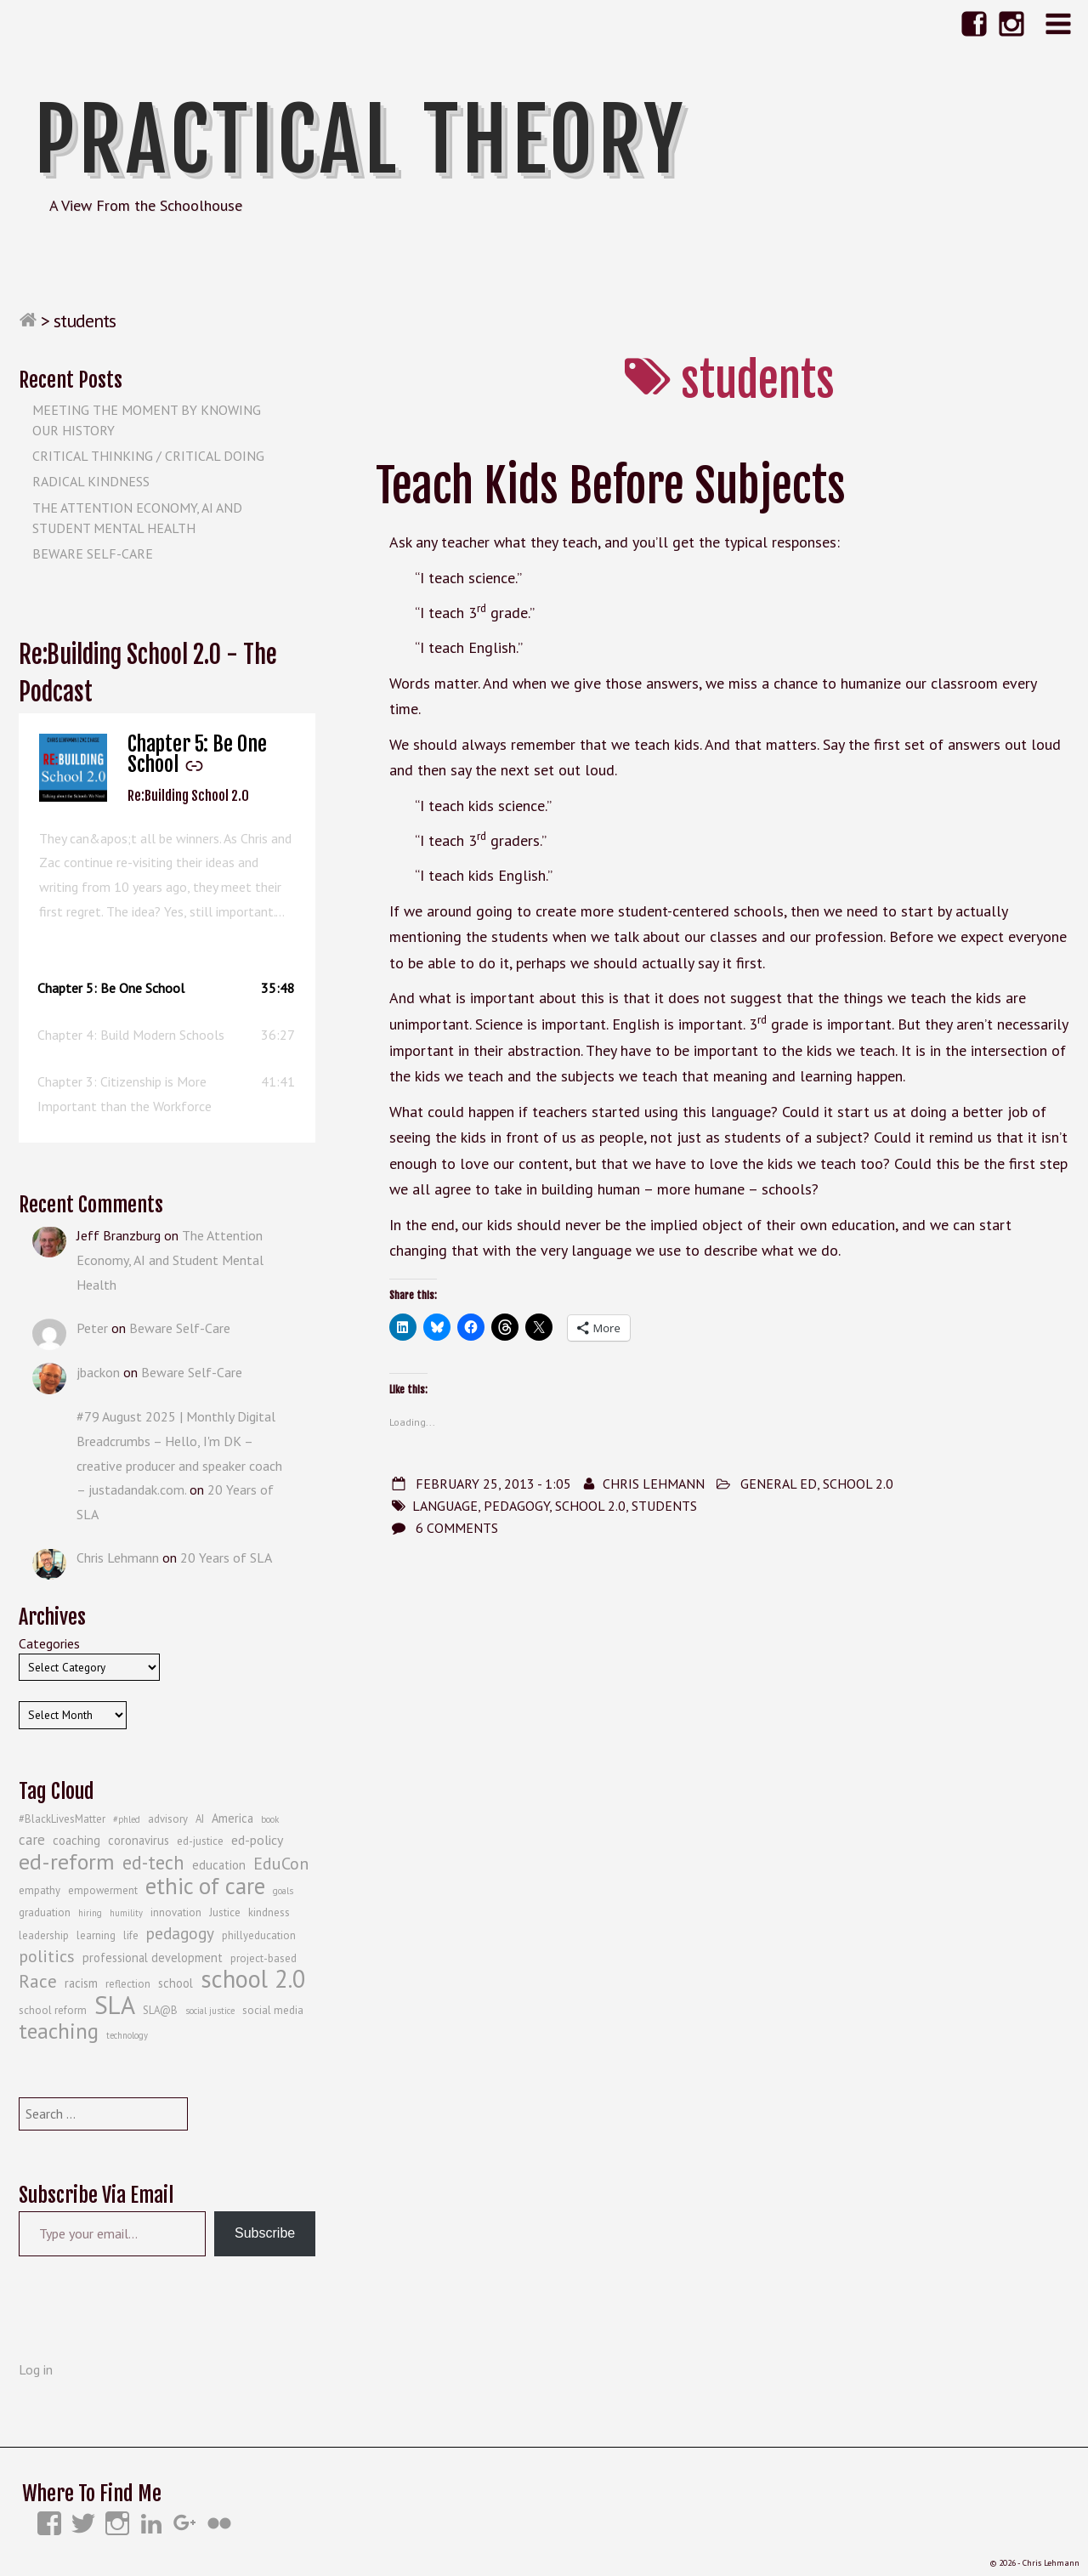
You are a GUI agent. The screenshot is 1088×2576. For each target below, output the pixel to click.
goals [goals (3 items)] (283, 1891)
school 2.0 (590, 1505)
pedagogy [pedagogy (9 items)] (180, 1933)
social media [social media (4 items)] (272, 2010)
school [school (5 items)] (175, 1983)
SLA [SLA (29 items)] (114, 2004)
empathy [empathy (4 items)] (39, 1890)
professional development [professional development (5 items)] (152, 1957)
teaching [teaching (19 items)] (59, 2031)
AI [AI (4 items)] (200, 1819)
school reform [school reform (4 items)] (53, 2010)
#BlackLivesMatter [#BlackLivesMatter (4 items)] (62, 1819)
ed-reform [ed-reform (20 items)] (67, 1862)
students (664, 1505)
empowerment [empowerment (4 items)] (103, 1890)
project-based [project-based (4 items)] (263, 1958)
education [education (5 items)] (219, 1865)
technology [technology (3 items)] (127, 2035)
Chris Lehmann (654, 1483)
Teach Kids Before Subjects (611, 485)
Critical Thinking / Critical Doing (148, 455)
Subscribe (265, 2233)
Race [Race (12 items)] (38, 1981)
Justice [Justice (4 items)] (225, 1912)
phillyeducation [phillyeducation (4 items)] (259, 1935)
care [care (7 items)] (32, 1839)
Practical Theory (360, 140)
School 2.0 (858, 1483)
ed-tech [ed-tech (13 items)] (153, 1863)
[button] (167, 988)
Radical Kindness (91, 481)
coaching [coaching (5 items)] (76, 1840)
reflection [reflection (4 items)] (127, 1984)
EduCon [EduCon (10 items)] (281, 1863)
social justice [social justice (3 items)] (210, 2011)
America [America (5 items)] (232, 1818)
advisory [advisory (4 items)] (168, 1819)
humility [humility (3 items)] (126, 1913)
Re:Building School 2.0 (188, 795)
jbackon (98, 1372)
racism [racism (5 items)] (81, 1983)
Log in (36, 2369)
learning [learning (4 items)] (96, 1935)
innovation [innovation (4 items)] (175, 1912)
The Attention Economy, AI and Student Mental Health (170, 1260)
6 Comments (457, 1527)
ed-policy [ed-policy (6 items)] (257, 1839)
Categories (49, 1643)
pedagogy (516, 1505)
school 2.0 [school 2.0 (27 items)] (253, 1979)
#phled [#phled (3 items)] (126, 1819)
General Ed (778, 1483)
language (445, 1505)
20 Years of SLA (226, 1557)
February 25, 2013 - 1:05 (493, 1483)
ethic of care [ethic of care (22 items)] (205, 1885)
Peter (92, 1327)
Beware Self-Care (92, 553)
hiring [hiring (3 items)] (90, 1913)
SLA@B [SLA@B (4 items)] (160, 2010)
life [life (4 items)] (131, 1935)
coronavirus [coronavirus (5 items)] (138, 1840)
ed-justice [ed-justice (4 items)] (200, 1841)
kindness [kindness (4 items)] (269, 1912)
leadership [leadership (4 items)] (44, 1935)
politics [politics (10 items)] (47, 1956)
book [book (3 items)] (270, 1819)
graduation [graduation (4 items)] (45, 1912)
